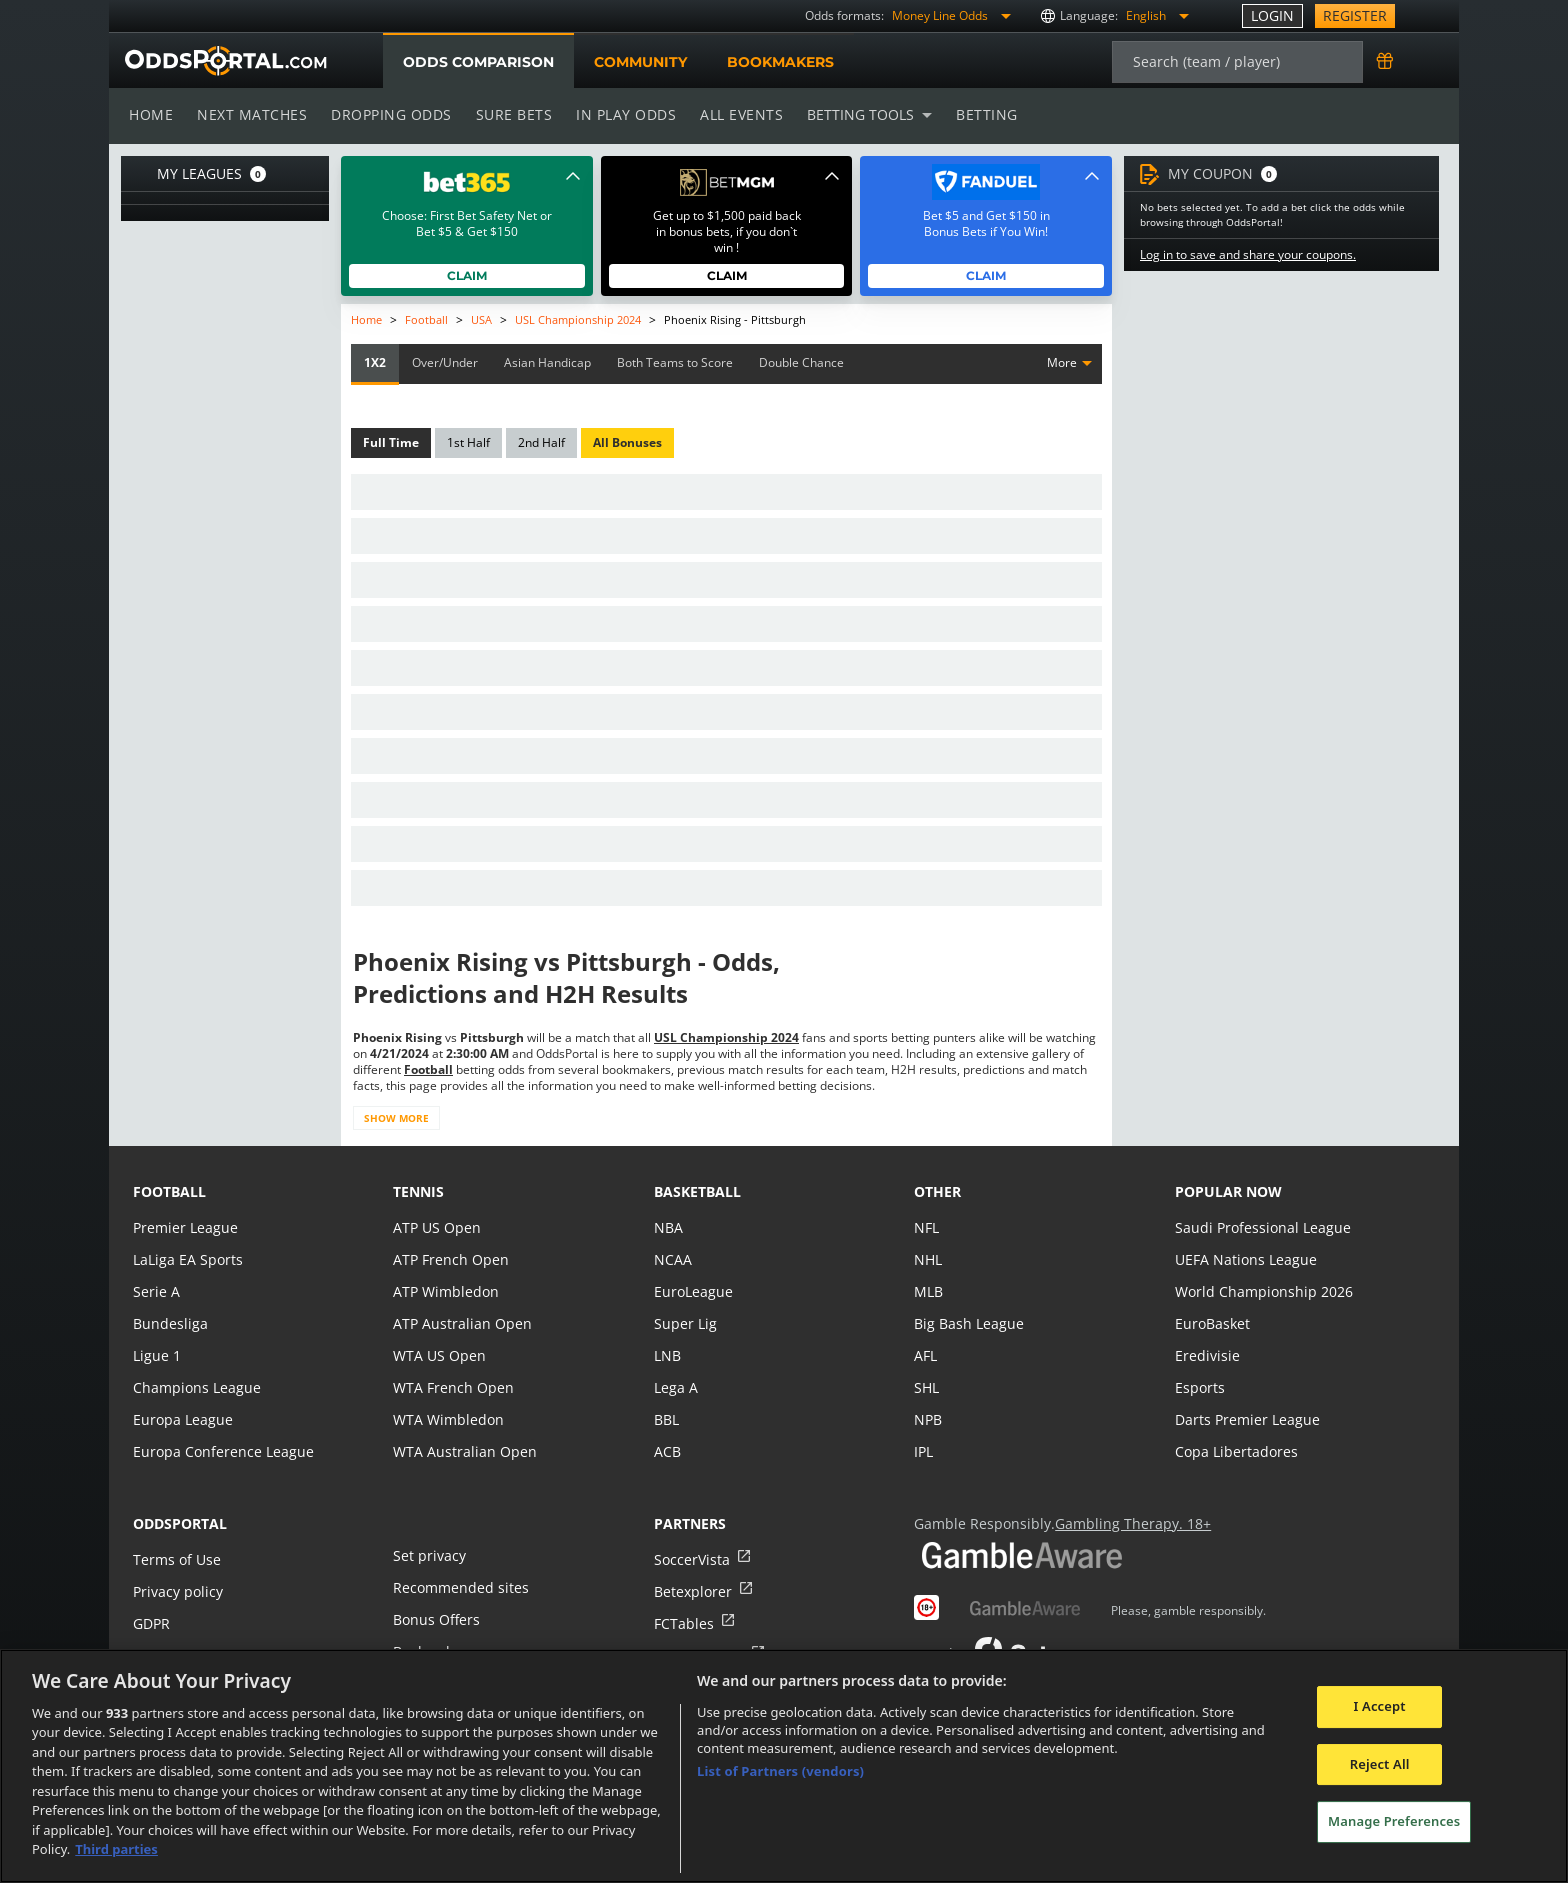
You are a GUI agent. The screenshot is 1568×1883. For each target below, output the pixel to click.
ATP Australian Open (460, 1323)
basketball (697, 1191)
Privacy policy (177, 1591)
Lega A (675, 1387)
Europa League (182, 1419)
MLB (928, 1291)
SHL (926, 1387)
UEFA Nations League (1244, 1259)
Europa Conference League (221, 1451)
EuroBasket (1212, 1323)
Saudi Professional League (1260, 1227)
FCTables (683, 1623)
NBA (668, 1227)
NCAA (672, 1259)
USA (480, 319)
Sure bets (509, 114)
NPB (928, 1419)
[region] (784, 1766)
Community (639, 62)
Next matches (251, 114)
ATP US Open (436, 1227)
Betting (977, 114)
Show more (395, 1118)
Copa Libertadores (1235, 1451)
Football (427, 319)
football (169, 1191)
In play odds (620, 114)
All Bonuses (625, 443)
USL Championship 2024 (578, 319)
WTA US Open (438, 1355)
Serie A (155, 1291)
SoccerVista (691, 1559)
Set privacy (428, 1555)
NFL (926, 1227)
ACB (667, 1451)
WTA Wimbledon (447, 1419)
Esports (1199, 1387)
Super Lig (684, 1323)
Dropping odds (388, 114)
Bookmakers (780, 62)
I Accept (1380, 1706)
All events (735, 114)
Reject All (1380, 1764)
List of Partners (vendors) (780, 1771)
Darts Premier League (1246, 1419)
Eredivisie (1206, 1355)
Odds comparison (478, 62)
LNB (667, 1355)
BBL (666, 1419)
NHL (928, 1259)
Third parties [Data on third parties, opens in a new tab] (116, 1849)
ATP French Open (449, 1259)
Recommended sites (459, 1587)
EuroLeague (693, 1291)
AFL (925, 1355)
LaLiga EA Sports (186, 1259)
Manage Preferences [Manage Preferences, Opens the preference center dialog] (1394, 1821)
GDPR (151, 1623)
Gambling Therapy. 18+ (1125, 1523)
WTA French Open (451, 1387)
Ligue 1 (156, 1355)
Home (151, 114)
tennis (418, 1191)
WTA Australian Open (462, 1451)
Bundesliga (169, 1323)
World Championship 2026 (1261, 1291)
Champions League (195, 1387)
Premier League (184, 1227)
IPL (924, 1451)
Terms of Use (176, 1559)
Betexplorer (692, 1591)
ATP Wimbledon (445, 1291)
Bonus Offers (436, 1619)
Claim (467, 275)
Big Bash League (967, 1323)
